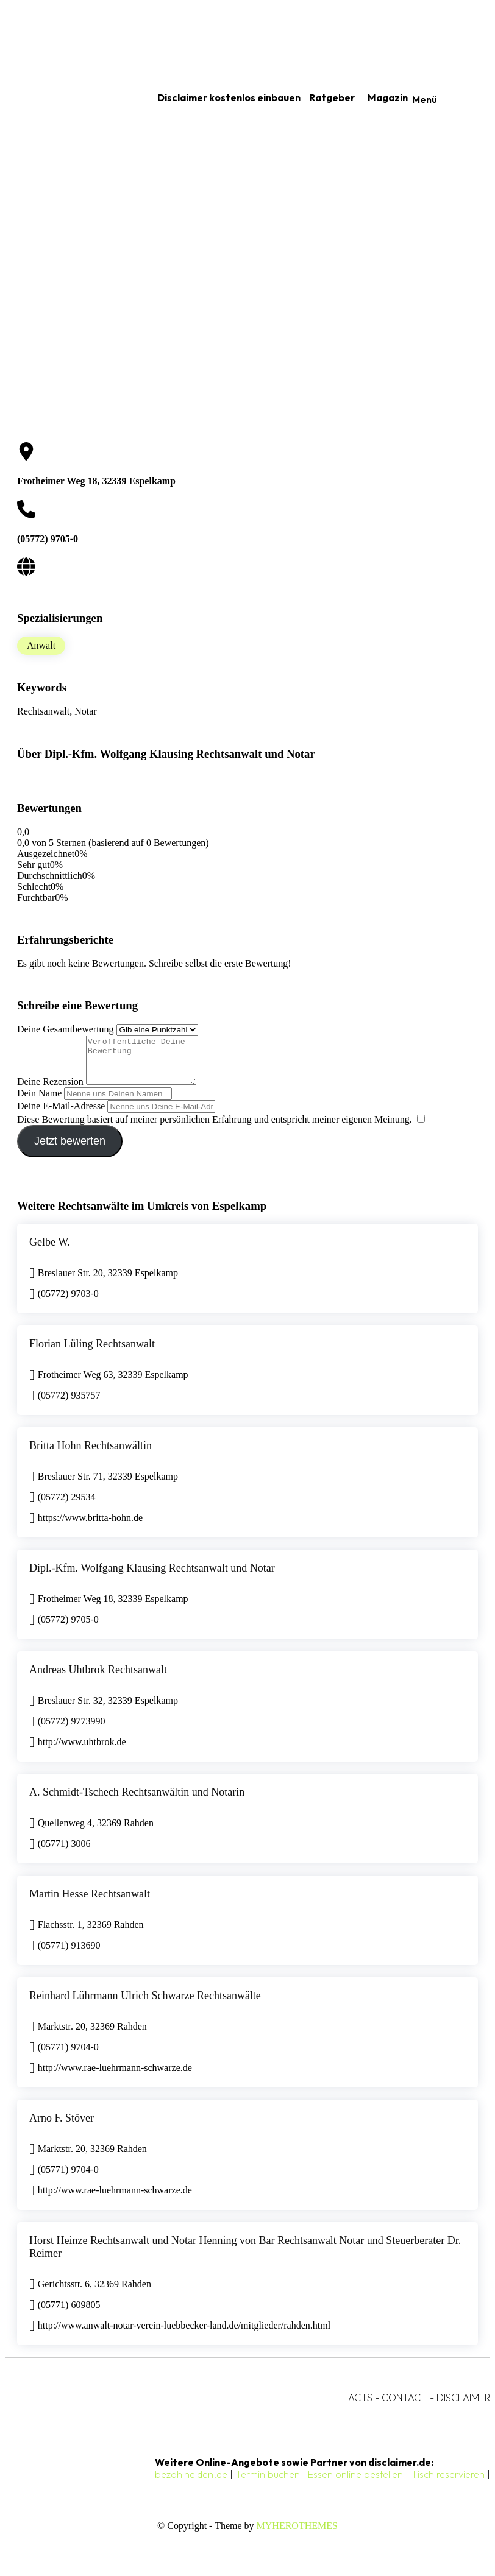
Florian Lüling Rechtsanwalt (92, 1353)
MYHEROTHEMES (297, 2535)
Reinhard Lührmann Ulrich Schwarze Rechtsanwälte (145, 2005)
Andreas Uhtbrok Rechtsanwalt (98, 1679)
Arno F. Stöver (61, 2127)
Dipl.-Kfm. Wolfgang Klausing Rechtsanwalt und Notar (152, 1577)
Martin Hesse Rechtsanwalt (89, 1903)
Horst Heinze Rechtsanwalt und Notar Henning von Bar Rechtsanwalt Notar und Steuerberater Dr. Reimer (245, 2255)
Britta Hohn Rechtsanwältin (90, 1455)
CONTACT (404, 2407)
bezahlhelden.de (191, 2483)
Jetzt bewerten (69, 1150)
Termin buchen (267, 2483)
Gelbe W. (49, 1251)
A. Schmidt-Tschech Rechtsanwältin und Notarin (136, 1801)
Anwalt (41, 645)
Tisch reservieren (448, 2483)
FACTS (357, 2407)
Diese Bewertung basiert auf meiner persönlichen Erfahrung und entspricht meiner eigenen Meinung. (214, 1128)
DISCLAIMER (463, 2407)
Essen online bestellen (355, 2483)
